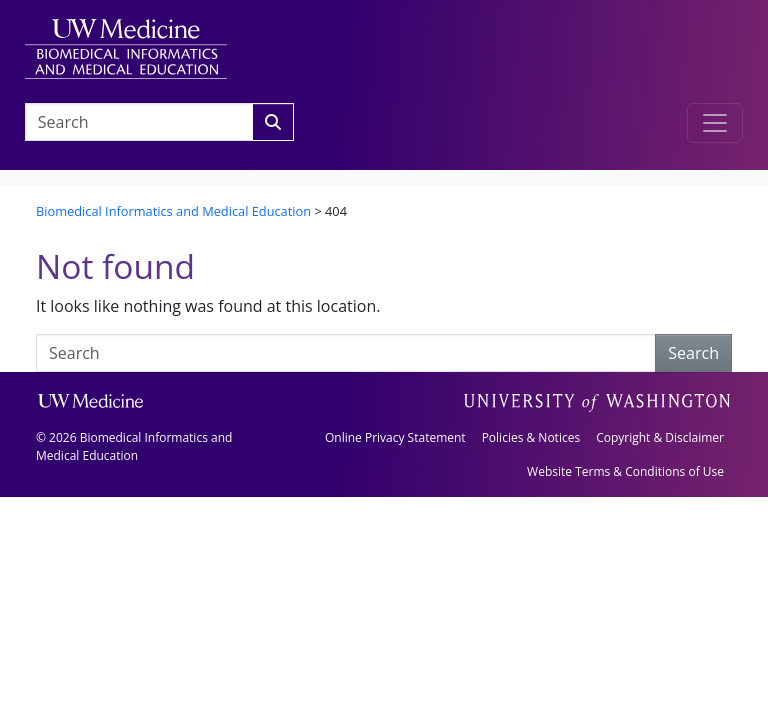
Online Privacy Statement (395, 437)
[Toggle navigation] (715, 123)
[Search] (273, 122)
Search (693, 353)
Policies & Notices (531, 437)
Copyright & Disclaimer (660, 437)
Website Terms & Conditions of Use (625, 471)
